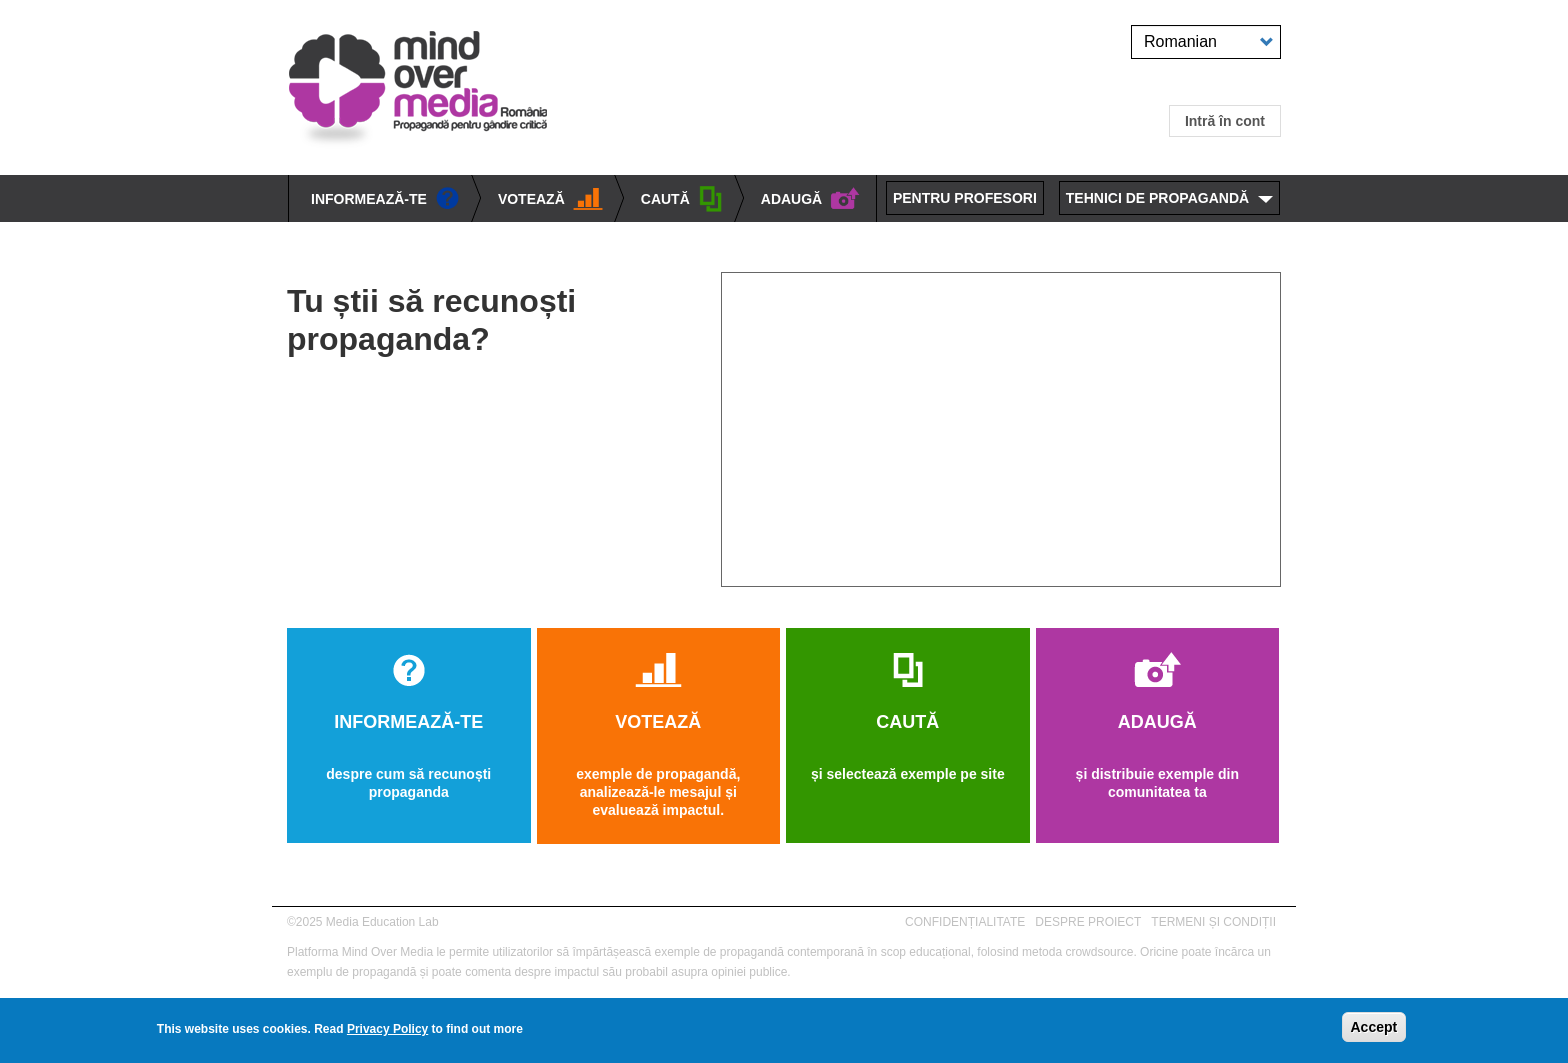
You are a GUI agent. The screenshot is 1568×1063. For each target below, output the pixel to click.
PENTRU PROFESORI (965, 198)
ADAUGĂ (810, 199)
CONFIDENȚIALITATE (965, 922)
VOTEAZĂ (550, 200)
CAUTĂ (682, 201)
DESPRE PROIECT (1088, 922)
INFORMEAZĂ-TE (385, 200)
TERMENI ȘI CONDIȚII (1213, 922)
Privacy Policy (387, 1029)
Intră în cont (1225, 121)
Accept (1374, 1027)
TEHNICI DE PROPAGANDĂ (1157, 198)
